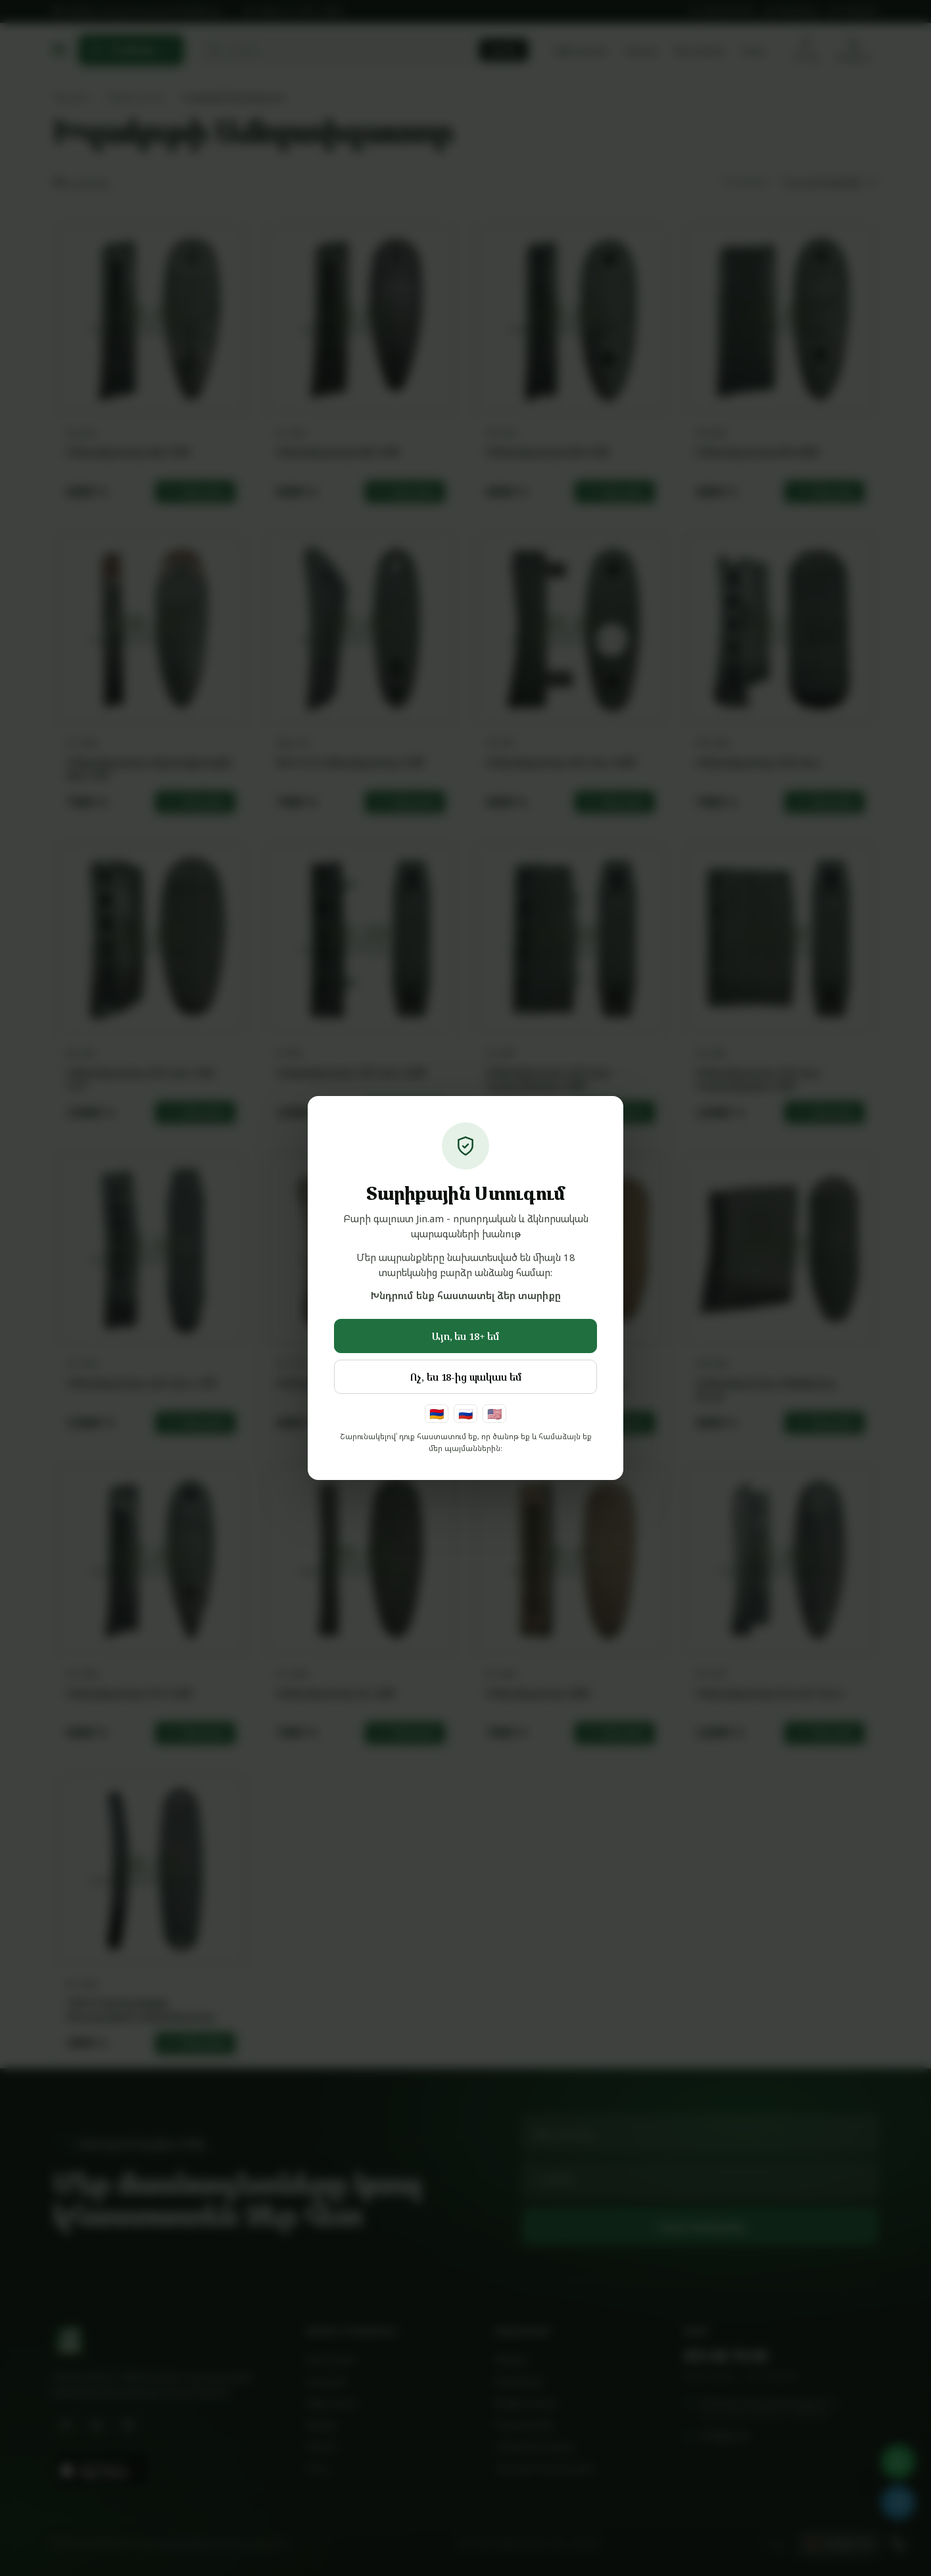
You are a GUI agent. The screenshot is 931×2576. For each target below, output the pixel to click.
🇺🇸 (494, 1413)
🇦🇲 (436, 1413)
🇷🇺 (465, 1413)
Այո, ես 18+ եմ (465, 1336)
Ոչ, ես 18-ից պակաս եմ (465, 1376)
